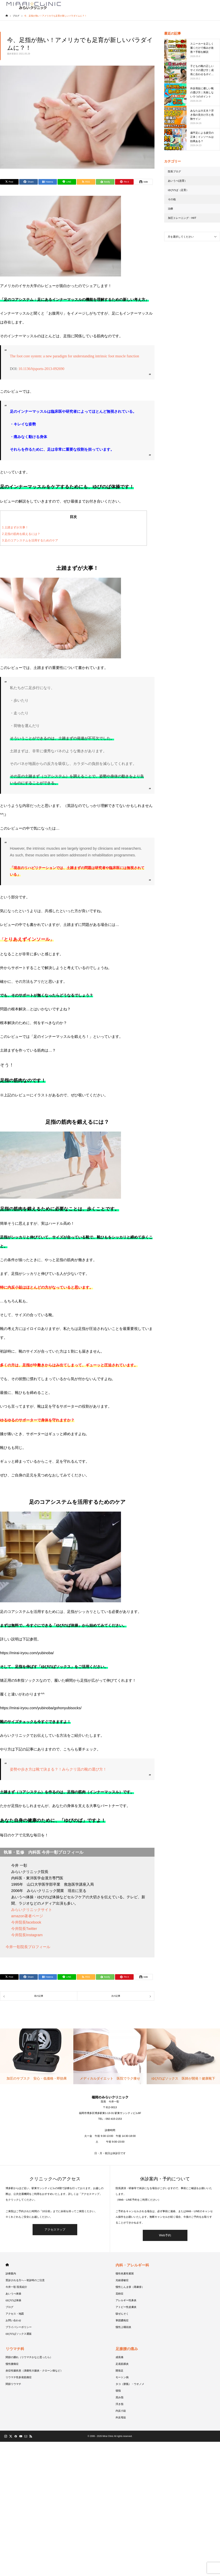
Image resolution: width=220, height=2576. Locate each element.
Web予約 (165, 2235)
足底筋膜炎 (122, 2363)
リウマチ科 (15, 2349)
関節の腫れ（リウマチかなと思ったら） (29, 2357)
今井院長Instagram (27, 1935)
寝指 (118, 2390)
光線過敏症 (122, 2280)
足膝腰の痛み (127, 2349)
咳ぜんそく (122, 2313)
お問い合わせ (13, 2320)
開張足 (119, 2370)
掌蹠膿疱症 (122, 2320)
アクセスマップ (54, 2229)
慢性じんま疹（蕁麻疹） (130, 2286)
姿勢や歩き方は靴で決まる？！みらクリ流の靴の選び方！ (58, 1769)
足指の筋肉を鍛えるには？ (21, 533)
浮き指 (119, 2404)
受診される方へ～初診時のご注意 (25, 2280)
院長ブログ (174, 171)
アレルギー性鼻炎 (126, 2300)
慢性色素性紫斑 (125, 2273)
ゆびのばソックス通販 (19, 2333)
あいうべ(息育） (177, 180)
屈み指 (119, 2397)
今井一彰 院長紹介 (16, 2286)
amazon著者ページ (27, 1916)
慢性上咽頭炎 (123, 2327)
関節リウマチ (13, 2383)
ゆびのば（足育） (178, 190)
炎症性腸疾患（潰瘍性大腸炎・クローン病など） (34, 2370)
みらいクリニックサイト (31, 1910)
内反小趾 (121, 2410)
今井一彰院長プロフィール (28, 1947)
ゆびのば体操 (13, 2300)
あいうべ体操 (13, 2293)
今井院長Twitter (24, 1929)
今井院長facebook (26, 1922)
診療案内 (11, 2273)
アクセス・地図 (15, 2313)
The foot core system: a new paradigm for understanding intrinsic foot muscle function (74, 356)
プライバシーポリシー (19, 2327)
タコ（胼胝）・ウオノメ (130, 2383)
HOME (7, 2264)
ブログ (9, 2306)
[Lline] (67, 182)
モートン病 (122, 2377)
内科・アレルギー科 (132, 2265)
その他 (172, 199)
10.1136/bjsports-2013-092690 (41, 369)
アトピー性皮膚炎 (126, 2306)
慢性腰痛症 (12, 2363)
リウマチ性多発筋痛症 (19, 2377)
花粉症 (119, 2293)
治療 (170, 208)
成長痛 (119, 2357)
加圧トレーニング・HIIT (182, 217)
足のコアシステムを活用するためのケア (30, 540)
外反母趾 (121, 2417)
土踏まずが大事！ (15, 527)
